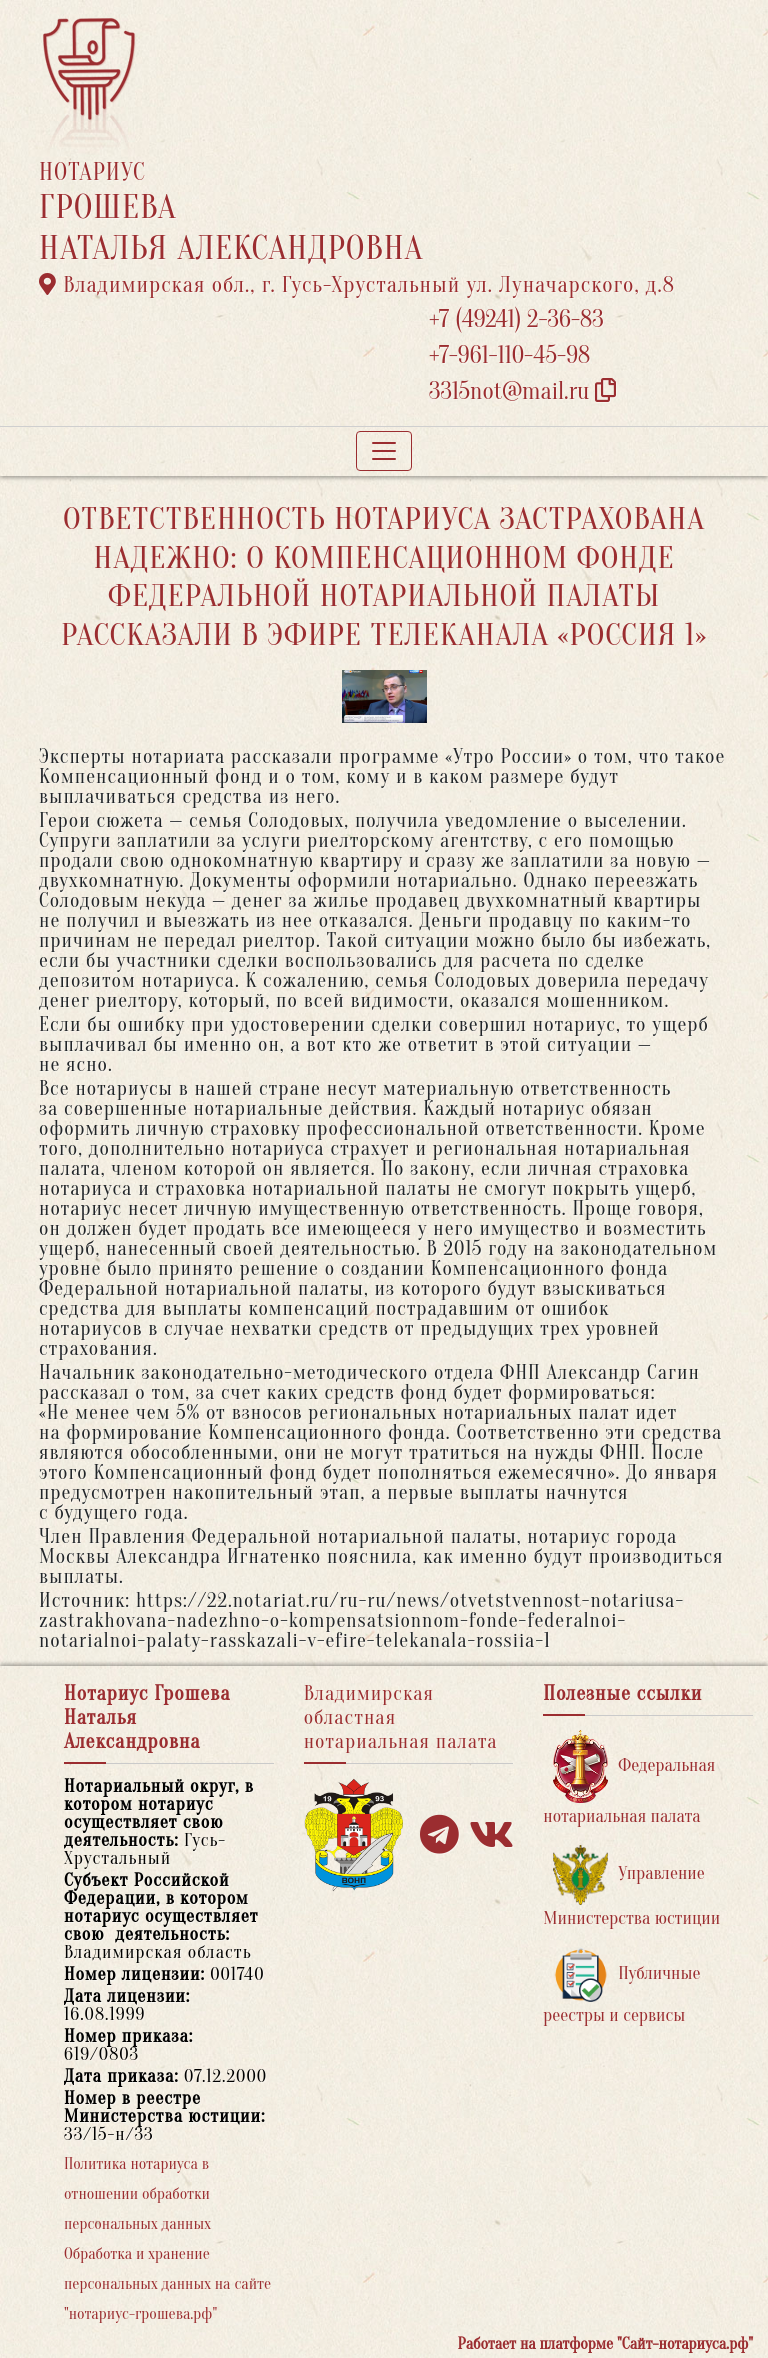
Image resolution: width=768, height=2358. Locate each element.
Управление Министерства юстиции (631, 1886)
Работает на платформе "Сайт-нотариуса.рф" (605, 2344)
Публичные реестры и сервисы (621, 1986)
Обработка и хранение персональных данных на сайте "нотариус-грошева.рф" (167, 2284)
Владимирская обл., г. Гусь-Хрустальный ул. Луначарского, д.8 (357, 285)
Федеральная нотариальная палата (629, 1778)
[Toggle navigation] (384, 451)
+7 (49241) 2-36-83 (516, 319)
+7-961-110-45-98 (509, 355)
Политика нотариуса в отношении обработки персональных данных (137, 2194)
